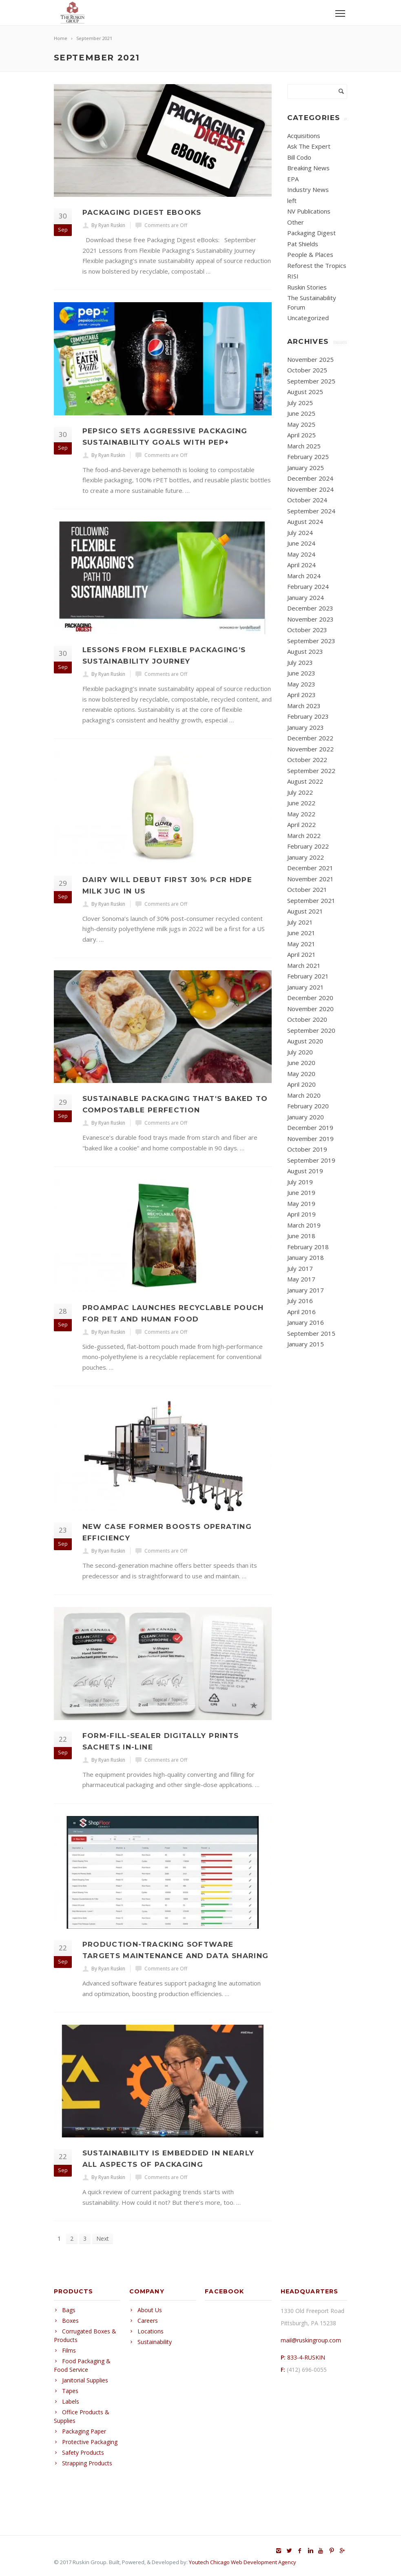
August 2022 (305, 781)
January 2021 (305, 987)
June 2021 (301, 933)
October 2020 (307, 1019)
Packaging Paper (84, 2431)
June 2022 (301, 803)
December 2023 (310, 608)
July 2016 (300, 1301)
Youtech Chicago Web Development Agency (242, 2562)
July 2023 (300, 662)
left (292, 200)
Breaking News (308, 168)
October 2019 (307, 1149)
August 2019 (305, 1171)
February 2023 (308, 716)
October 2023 (307, 630)
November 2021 (310, 879)
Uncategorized (308, 318)
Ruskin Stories (307, 287)
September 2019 (311, 1160)
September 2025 (311, 381)
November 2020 (310, 1009)
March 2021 (304, 965)
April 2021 (301, 954)
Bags (68, 2310)
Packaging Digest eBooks (142, 212)
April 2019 (301, 1214)
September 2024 (311, 511)
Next (102, 2238)
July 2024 (300, 532)
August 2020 (305, 1041)
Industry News (308, 189)
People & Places (310, 254)
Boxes (70, 2320)
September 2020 (311, 1030)
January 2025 (305, 468)
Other (295, 222)
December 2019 (310, 1127)
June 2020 (301, 1062)
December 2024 (310, 478)
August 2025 (305, 392)
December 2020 (310, 998)
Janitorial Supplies (85, 2380)
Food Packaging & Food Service (82, 2365)
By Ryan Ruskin (108, 225)
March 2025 (304, 446)
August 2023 (305, 651)
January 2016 (305, 1322)
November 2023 (310, 619)
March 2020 (304, 1095)
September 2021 (311, 900)
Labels (70, 2401)
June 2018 (301, 1236)
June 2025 (301, 413)
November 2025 (310, 359)
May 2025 (301, 424)
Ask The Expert (308, 146)
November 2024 (310, 489)
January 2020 (305, 1117)
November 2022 (310, 749)
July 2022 (300, 792)
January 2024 (305, 597)
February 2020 (308, 1106)
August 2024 (305, 521)
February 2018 (308, 1247)
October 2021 (307, 889)
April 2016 (301, 1312)
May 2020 (301, 1074)
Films (69, 2350)
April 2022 (301, 824)
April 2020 (301, 1084)
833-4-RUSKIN (306, 2357)
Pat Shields (302, 244)
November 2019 (310, 1138)
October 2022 (307, 759)
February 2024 (308, 586)
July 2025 (300, 403)
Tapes (70, 2391)
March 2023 (304, 706)
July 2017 (300, 1268)
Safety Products (83, 2452)
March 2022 (304, 835)
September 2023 (311, 641)
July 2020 (300, 1052)
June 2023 (301, 673)
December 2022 (310, 738)
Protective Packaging (89, 2442)
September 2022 (311, 771)
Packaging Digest (311, 233)
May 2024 (301, 554)
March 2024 (304, 576)
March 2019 (304, 1225)
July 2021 (300, 922)
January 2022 (305, 857)
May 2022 (301, 814)
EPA (293, 179)
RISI (293, 276)
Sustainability (154, 2342)
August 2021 (305, 911)
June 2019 (301, 1192)
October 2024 (307, 500)
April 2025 (301, 435)
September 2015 (311, 1333)
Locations (150, 2331)
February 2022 (308, 846)
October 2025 (307, 370)
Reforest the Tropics (316, 265)
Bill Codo (299, 157)
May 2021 (301, 944)
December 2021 (310, 868)
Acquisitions (303, 135)
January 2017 (305, 1290)
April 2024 (301, 565)
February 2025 (308, 456)
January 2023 (305, 727)
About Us (149, 2310)
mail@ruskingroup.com (311, 2340)
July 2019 (300, 1182)
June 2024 (301, 543)
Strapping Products (87, 2463)
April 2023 (301, 695)
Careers (147, 2320)
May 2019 (301, 1203)
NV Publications (308, 211)
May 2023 (301, 684)
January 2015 (305, 1344)
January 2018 (305, 1257)
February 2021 (308, 976)
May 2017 (301, 1279)
